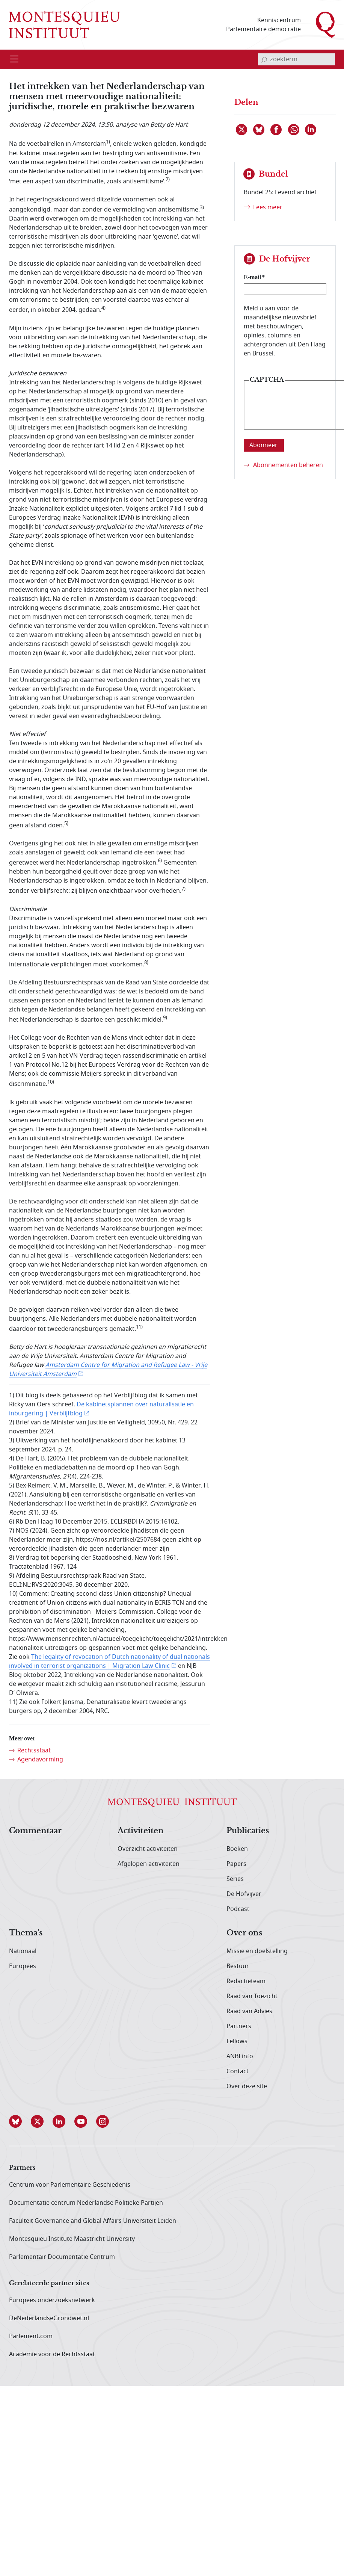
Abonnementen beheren (288, 465)
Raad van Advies (249, 2011)
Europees (22, 1966)
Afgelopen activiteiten (149, 1864)
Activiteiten (141, 1830)
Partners (238, 2026)
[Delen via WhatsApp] (294, 129)
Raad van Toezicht (252, 1996)
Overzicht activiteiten (148, 1848)
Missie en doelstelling (257, 1951)
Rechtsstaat (34, 1750)
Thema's (25, 1933)
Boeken (237, 1848)
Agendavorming (40, 1759)
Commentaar (35, 1830)
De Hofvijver (243, 1894)
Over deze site (246, 2086)
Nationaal (22, 1951)
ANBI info (239, 2056)
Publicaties (247, 1830)
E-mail (252, 277)
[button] (20, 2121)
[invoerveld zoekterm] (296, 59)
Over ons (244, 1933)
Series (235, 1879)
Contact (237, 2071)
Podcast (237, 1909)
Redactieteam (246, 1981)
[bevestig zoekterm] (264, 59)
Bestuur (237, 1966)
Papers (236, 1864)
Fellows (236, 2041)
